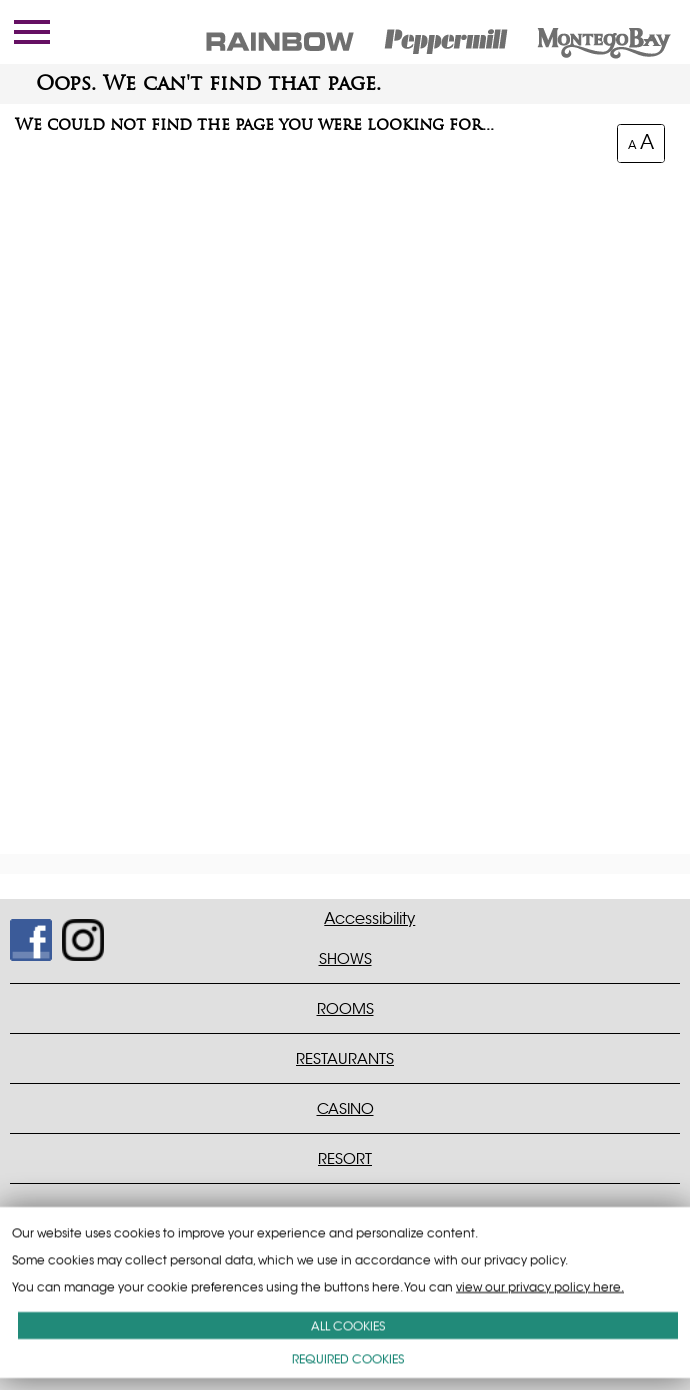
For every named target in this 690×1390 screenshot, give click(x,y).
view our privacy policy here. (540, 1286)
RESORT (345, 1158)
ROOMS (345, 1008)
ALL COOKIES (348, 1325)
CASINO (345, 1108)
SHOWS (345, 958)
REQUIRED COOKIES (348, 1358)
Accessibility (369, 919)
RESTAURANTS (345, 1058)
